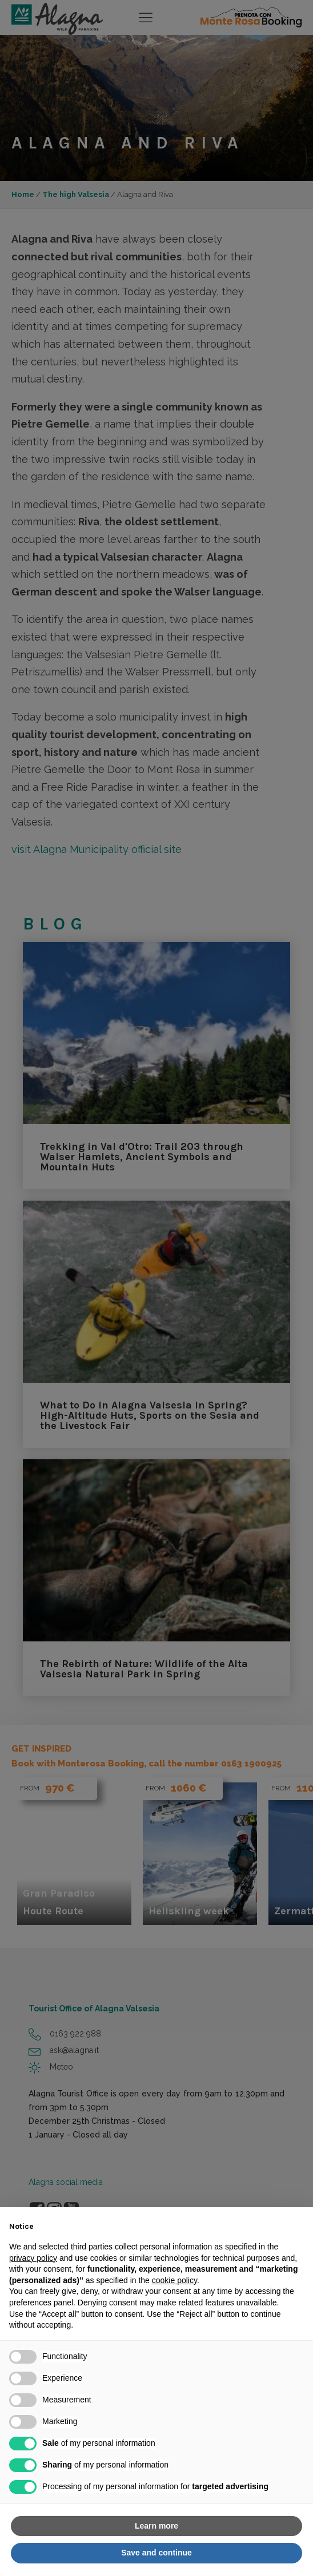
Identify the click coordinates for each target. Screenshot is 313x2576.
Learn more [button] (156, 2525)
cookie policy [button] (174, 2280)
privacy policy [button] (33, 2258)
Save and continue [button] (156, 2552)
